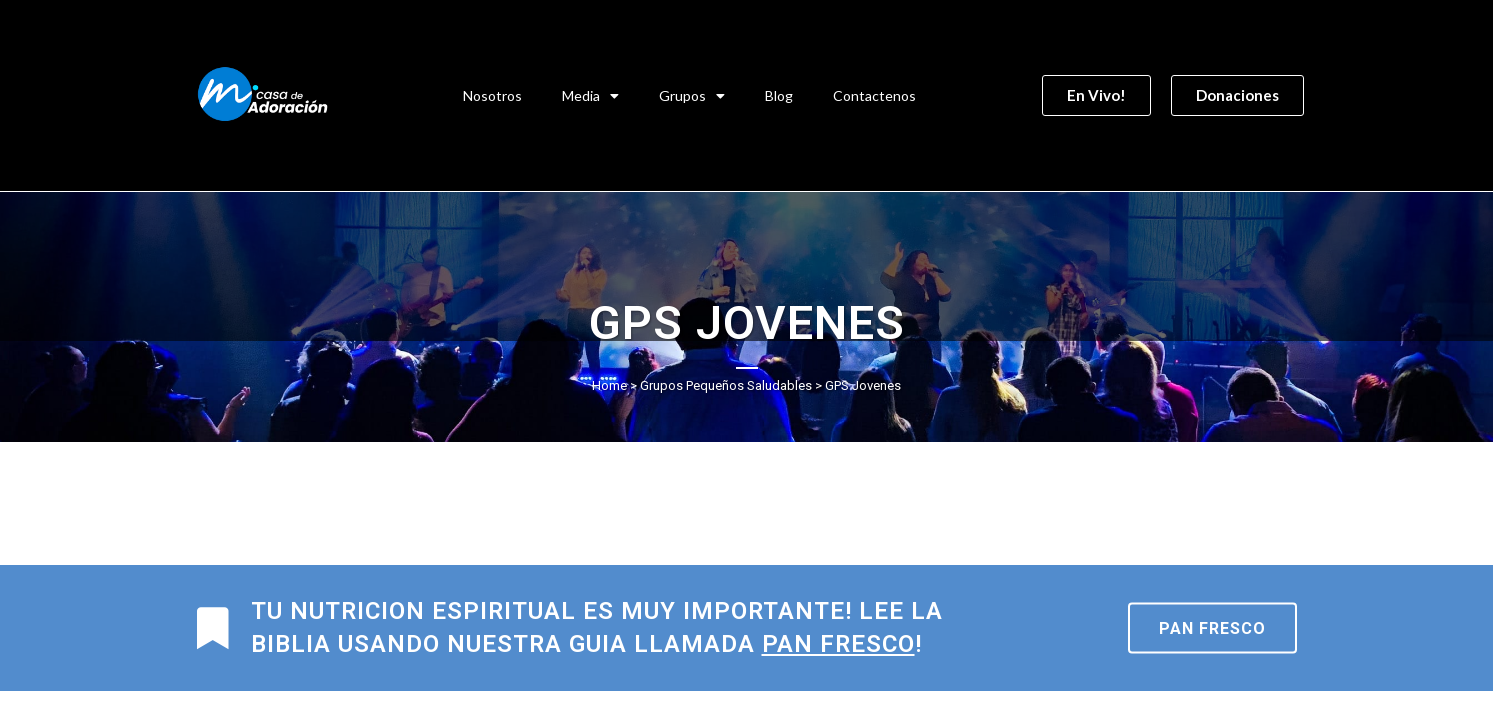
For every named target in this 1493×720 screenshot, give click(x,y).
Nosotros (492, 95)
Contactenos (874, 95)
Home (609, 385)
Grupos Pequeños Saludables (726, 385)
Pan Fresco (1212, 628)
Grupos (692, 96)
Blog (779, 95)
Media (590, 96)
